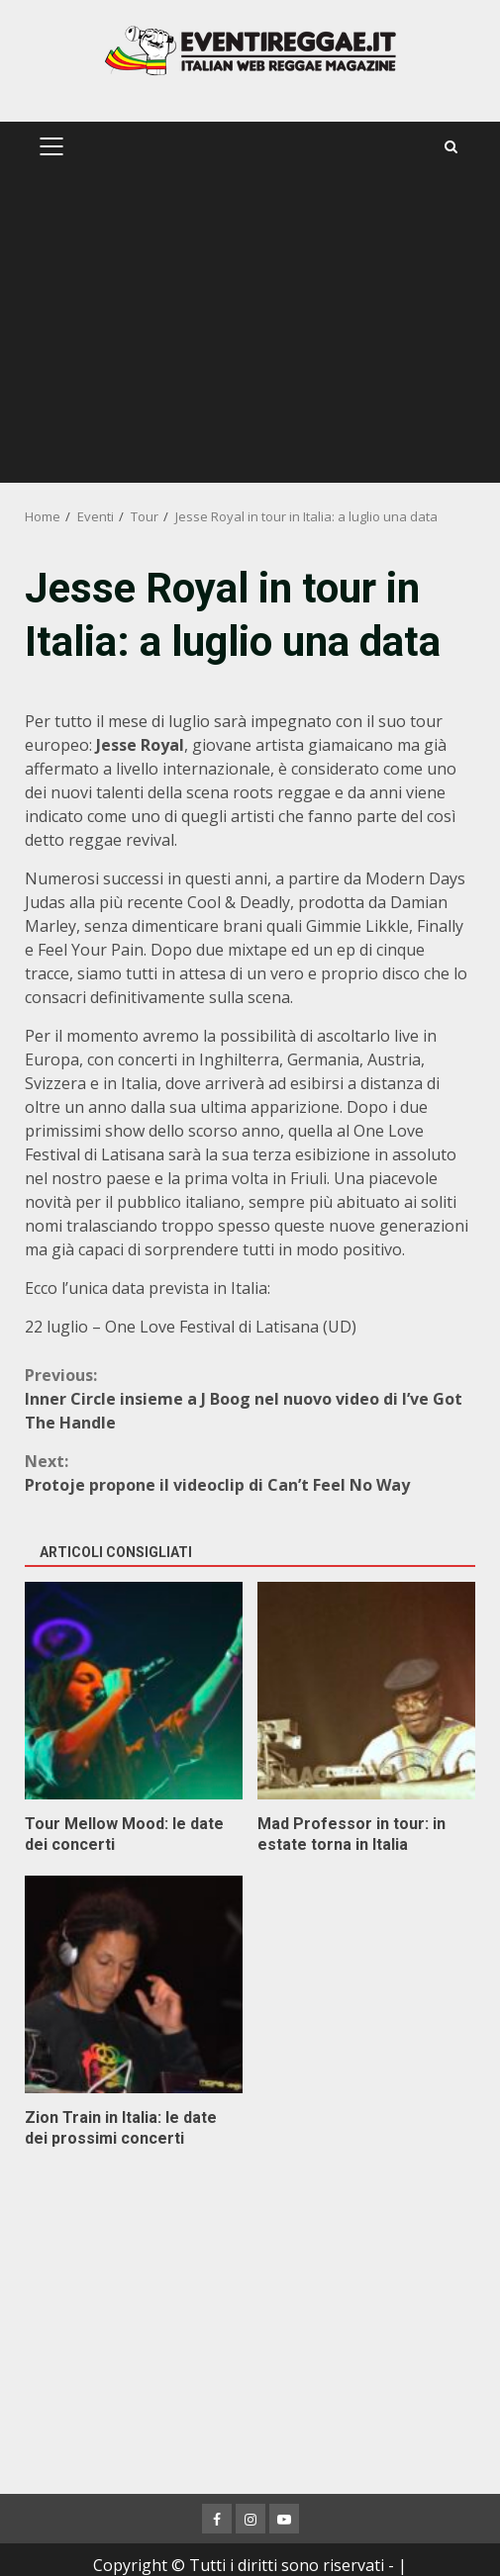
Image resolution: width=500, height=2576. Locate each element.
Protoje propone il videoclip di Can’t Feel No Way (250, 1472)
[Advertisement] (250, 334)
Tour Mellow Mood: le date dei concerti (134, 1690)
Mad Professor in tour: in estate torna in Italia (366, 1690)
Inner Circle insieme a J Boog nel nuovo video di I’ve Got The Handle (250, 1398)
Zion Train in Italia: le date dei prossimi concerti (134, 1984)
